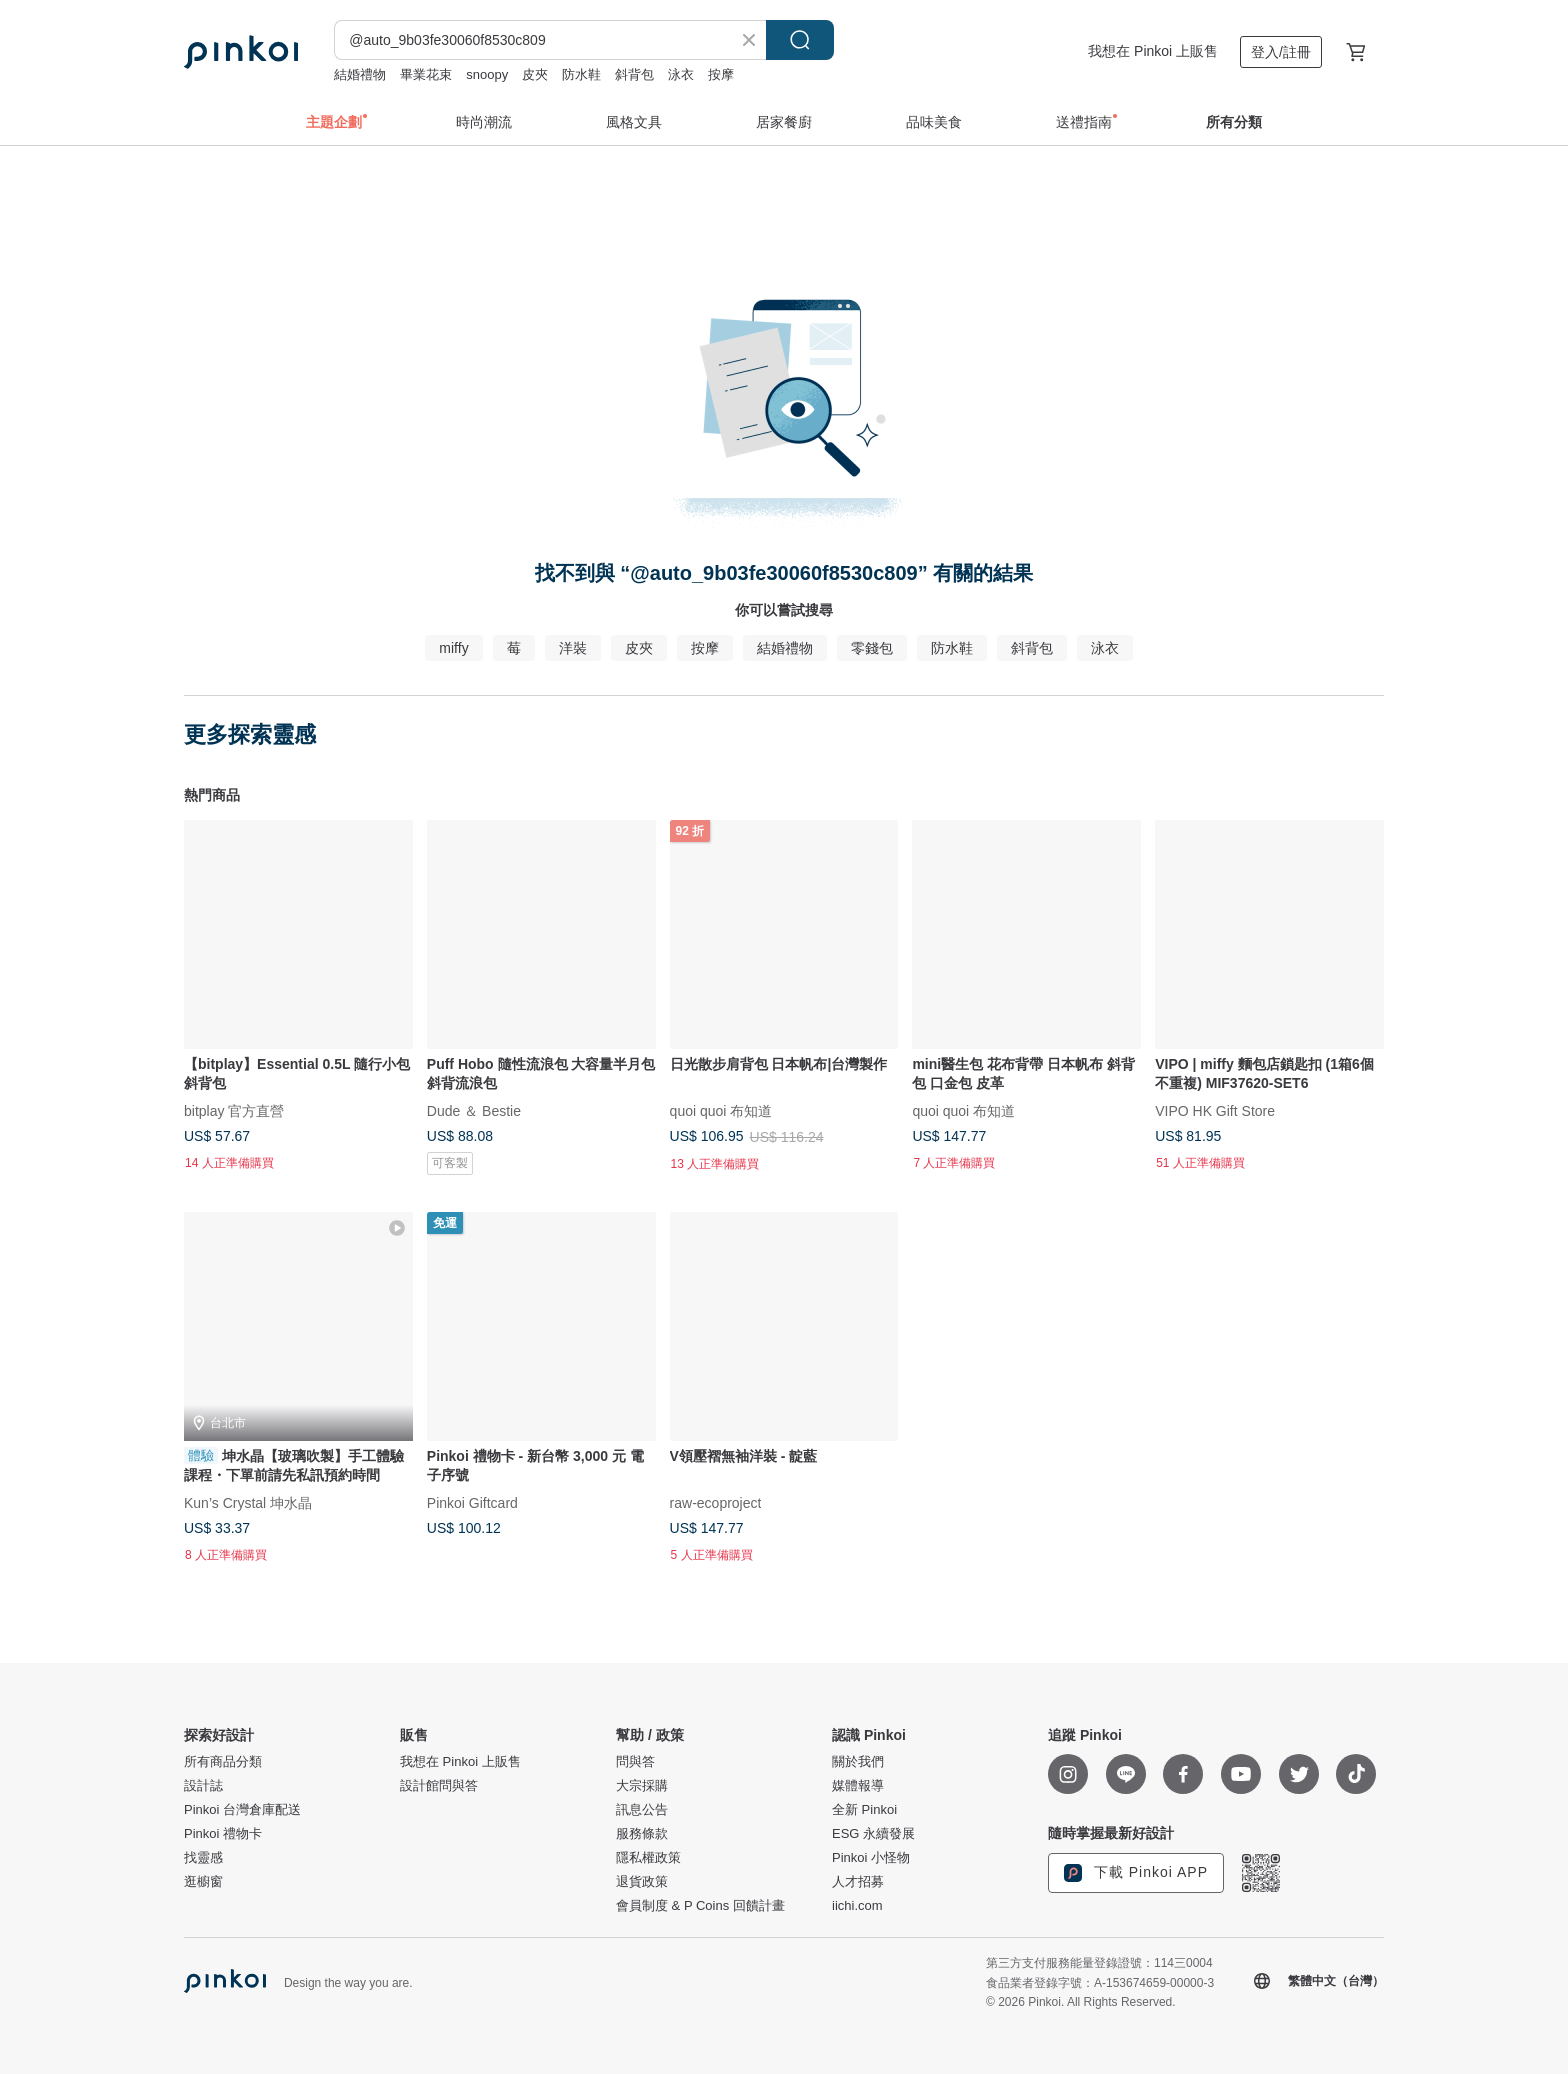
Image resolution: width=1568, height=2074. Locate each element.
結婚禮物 (360, 74)
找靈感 (203, 1858)
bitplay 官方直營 (234, 1110)
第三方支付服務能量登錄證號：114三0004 (1099, 1963)
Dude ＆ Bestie (474, 1110)
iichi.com (857, 1906)
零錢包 (872, 648)
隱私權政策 (648, 1858)
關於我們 (858, 1762)
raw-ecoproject (716, 1502)
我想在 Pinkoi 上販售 (1153, 51)
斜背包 (634, 74)
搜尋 (800, 40)
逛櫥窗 (203, 1882)
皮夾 (535, 74)
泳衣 (681, 74)
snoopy (487, 74)
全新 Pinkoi (864, 1810)
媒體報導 (858, 1786)
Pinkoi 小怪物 (871, 1858)
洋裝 (573, 648)
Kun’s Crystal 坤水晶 (248, 1502)
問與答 (635, 1762)
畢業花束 (426, 74)
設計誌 (203, 1786)
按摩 (721, 74)
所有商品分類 (223, 1762)
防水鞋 (581, 74)
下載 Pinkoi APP (1136, 1873)
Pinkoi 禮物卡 (223, 1834)
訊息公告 (642, 1810)
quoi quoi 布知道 (721, 1110)
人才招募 (858, 1882)
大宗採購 (642, 1786)
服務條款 (642, 1834)
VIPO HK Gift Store (1215, 1110)
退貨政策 (642, 1882)
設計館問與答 (439, 1786)
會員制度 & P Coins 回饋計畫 (700, 1906)
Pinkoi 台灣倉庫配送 (242, 1810)
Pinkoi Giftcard (472, 1502)
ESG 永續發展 (873, 1834)
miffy (453, 648)
